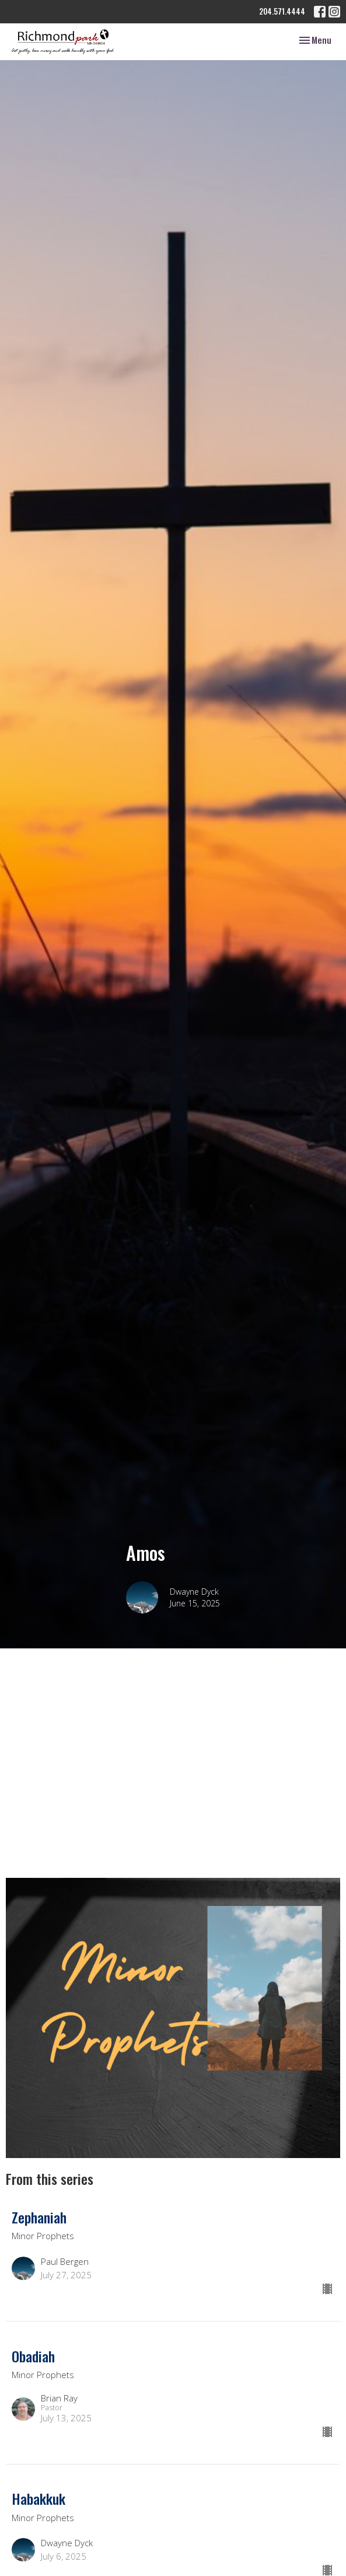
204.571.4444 (282, 11)
